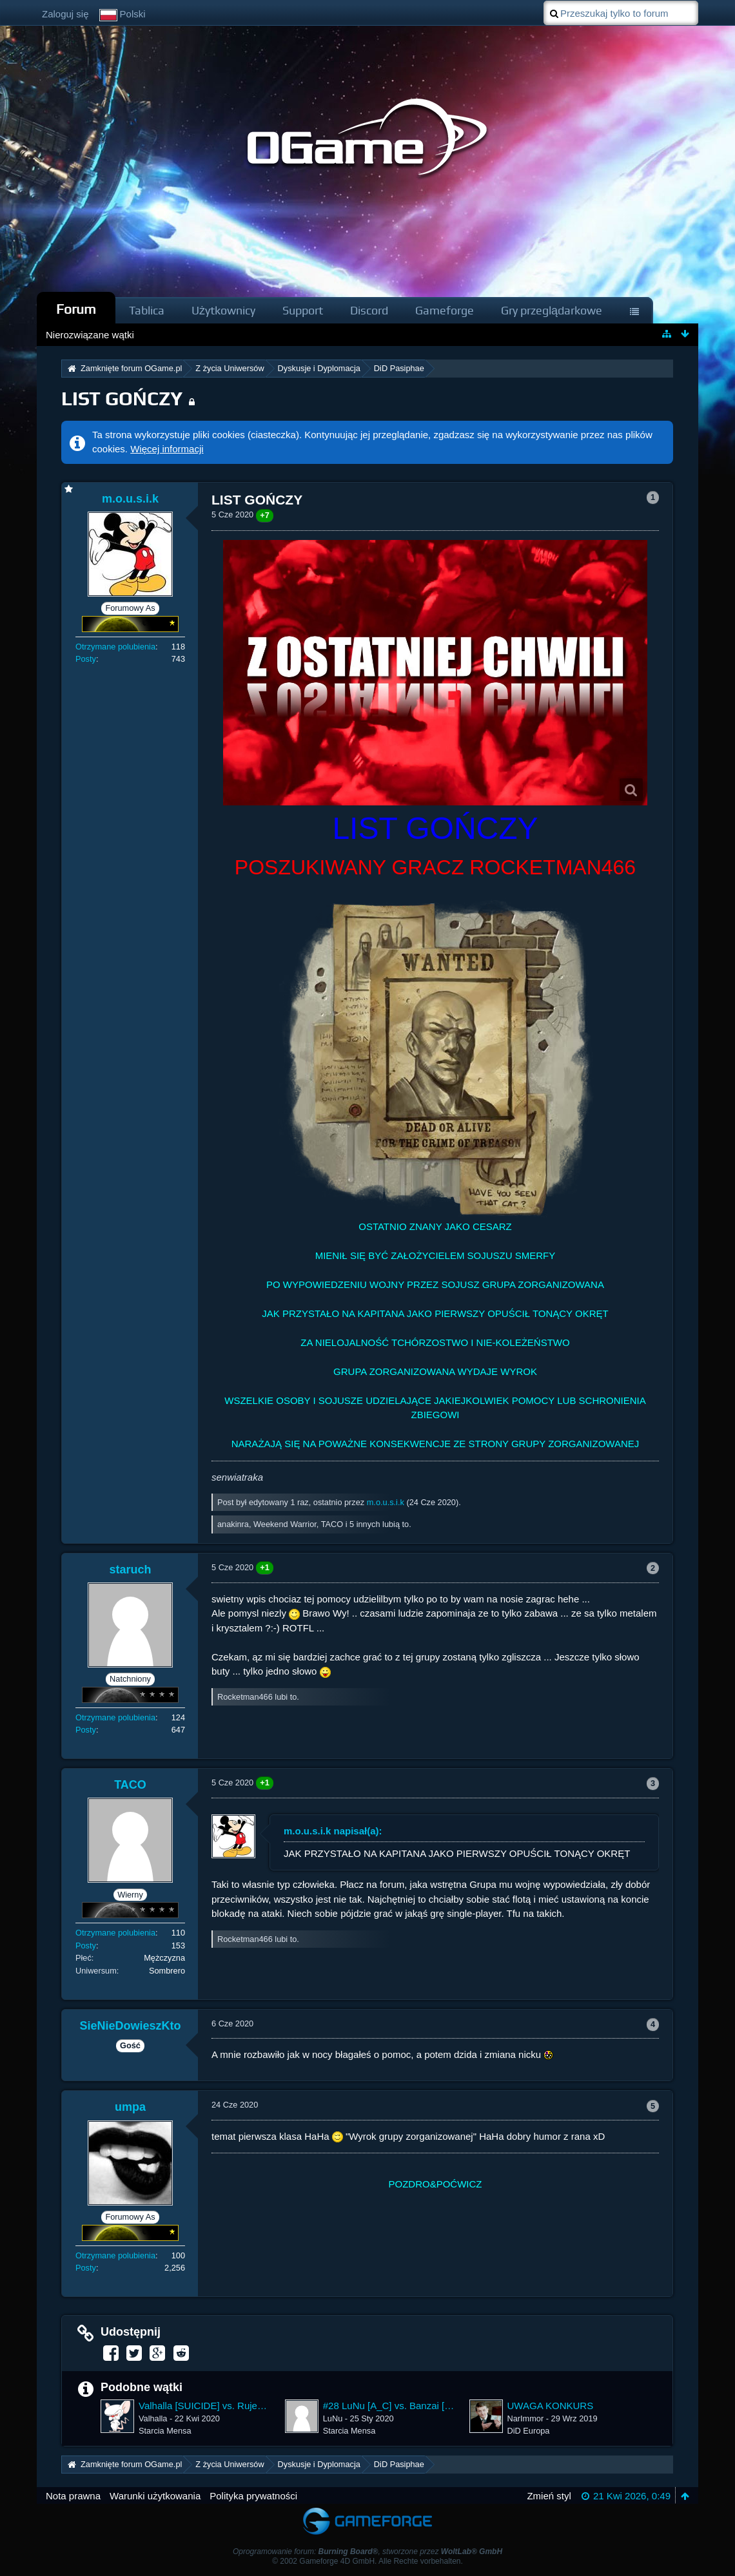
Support (302, 310)
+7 (265, 515)
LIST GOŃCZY (121, 398)
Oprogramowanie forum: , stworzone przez (367, 2551)
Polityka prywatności (253, 2495)
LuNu (332, 2418)
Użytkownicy (223, 310)
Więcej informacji (166, 448)
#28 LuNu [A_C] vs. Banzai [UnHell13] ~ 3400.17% (389, 2405)
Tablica (146, 310)
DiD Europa (528, 2431)
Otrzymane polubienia (115, 646)
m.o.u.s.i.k (385, 1502)
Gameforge (444, 310)
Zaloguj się (65, 13)
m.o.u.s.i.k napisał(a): (333, 1830)
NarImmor (525, 2418)
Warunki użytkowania (155, 2495)
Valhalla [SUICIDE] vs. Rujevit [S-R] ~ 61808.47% (205, 2405)
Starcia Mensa (165, 2431)
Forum (76, 309)
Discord (369, 310)
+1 (265, 1567)
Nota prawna (73, 2495)
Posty (85, 659)
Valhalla (153, 2418)
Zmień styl (549, 2495)
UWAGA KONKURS (550, 2405)
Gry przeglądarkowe (551, 310)
